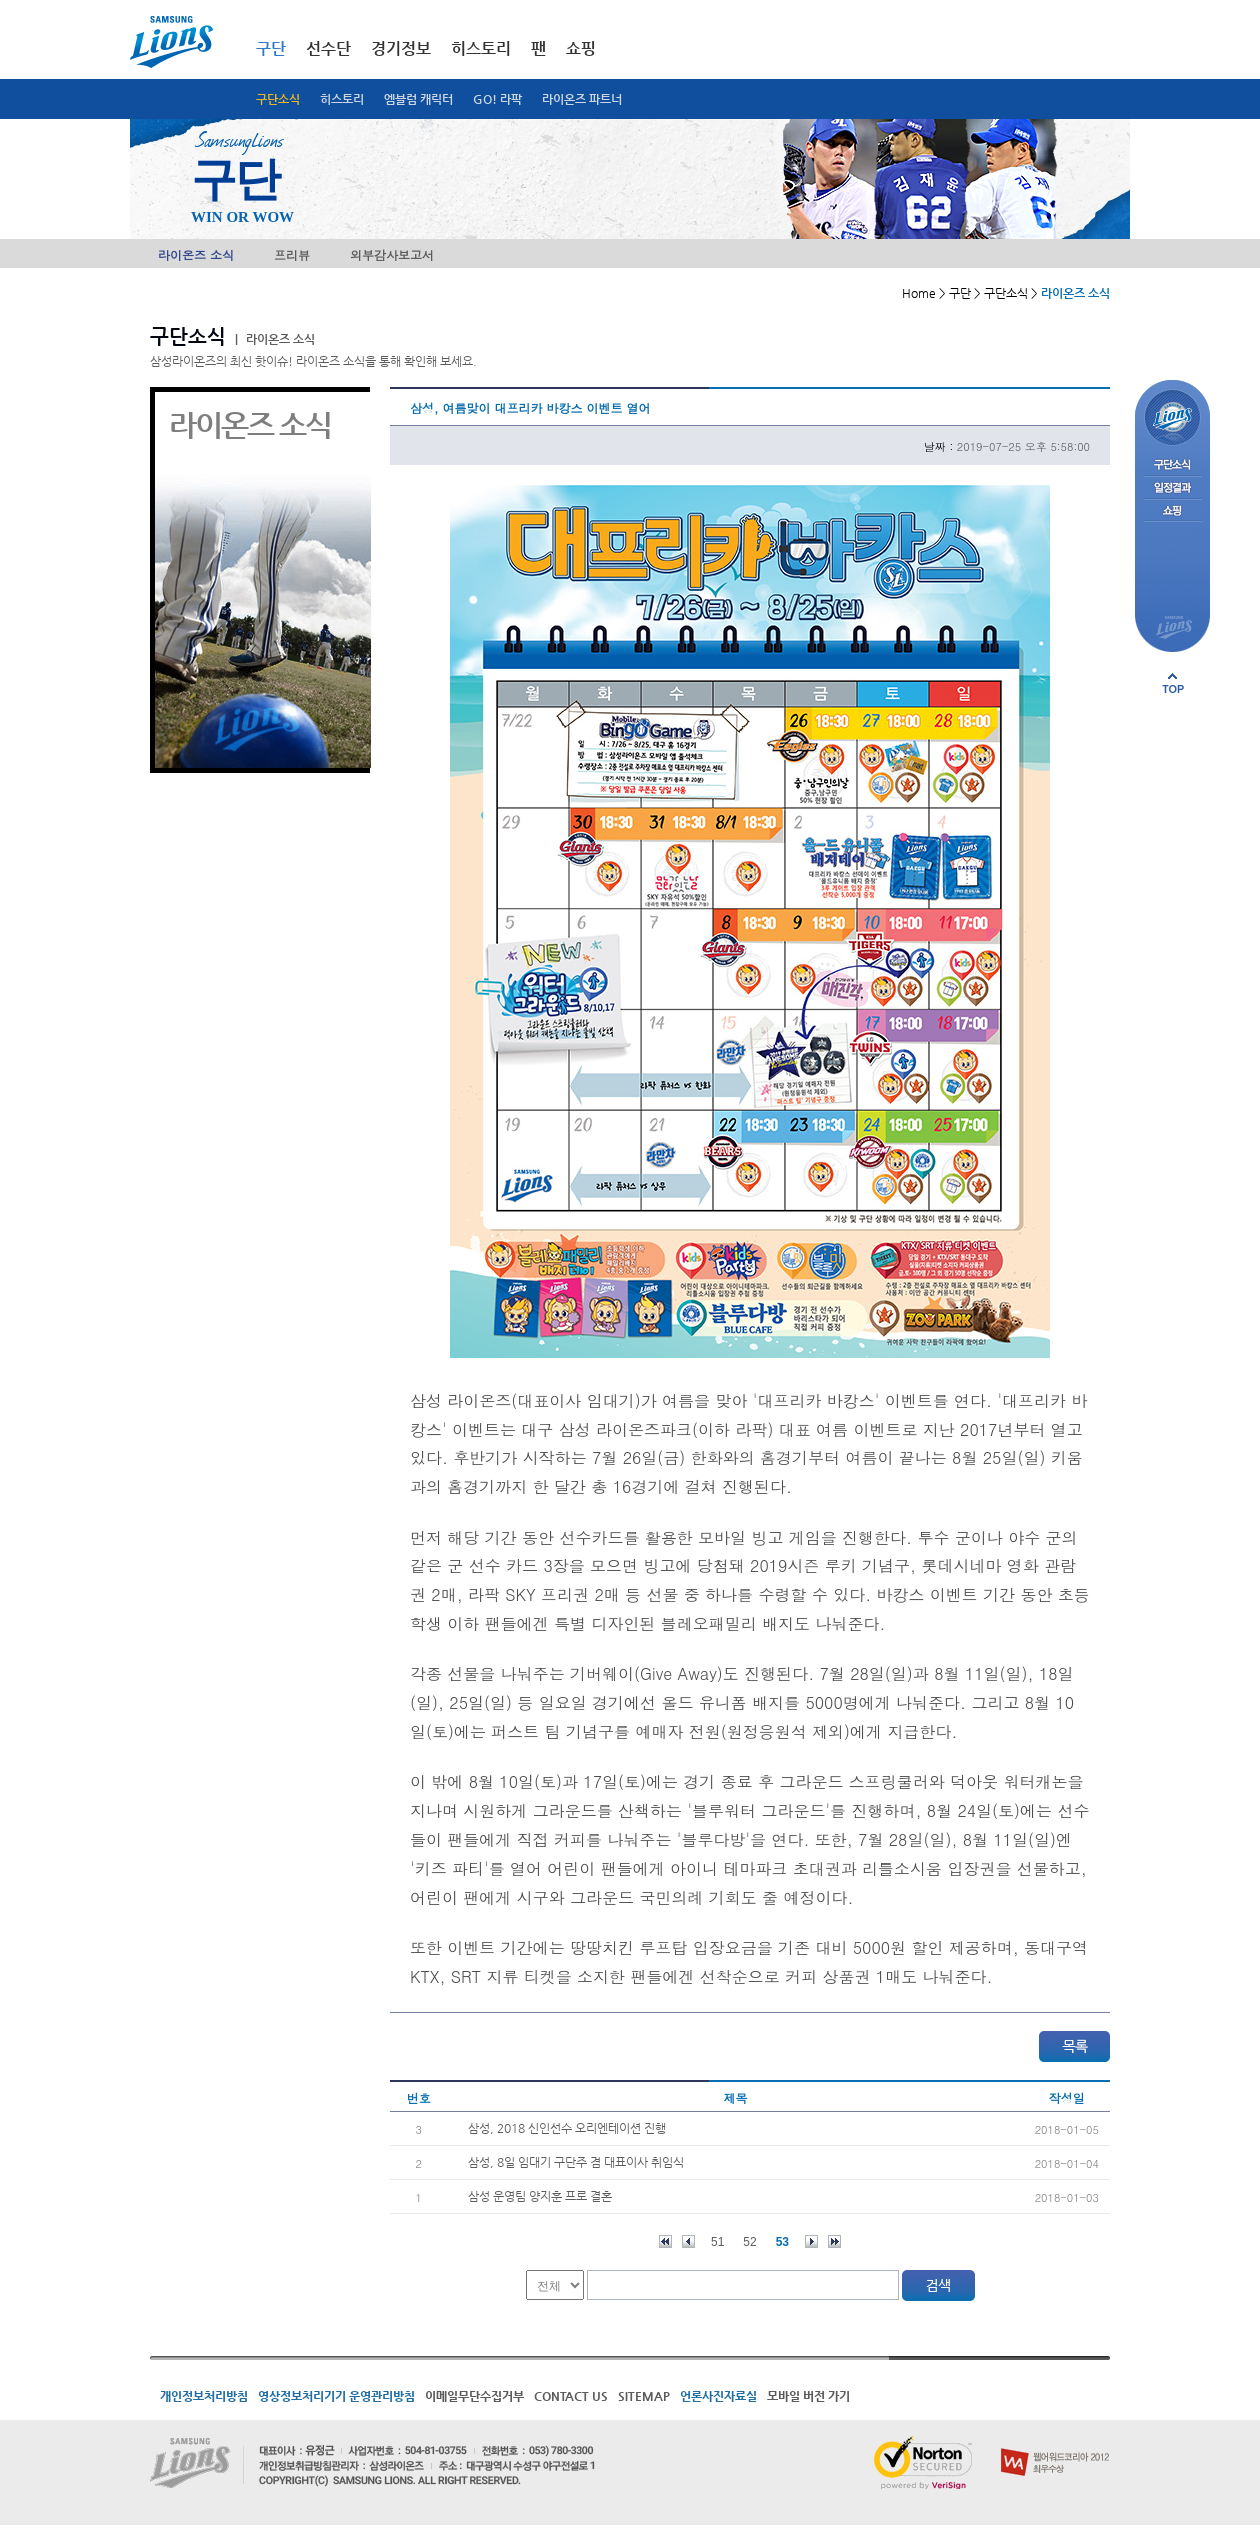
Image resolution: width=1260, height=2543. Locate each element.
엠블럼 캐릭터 (418, 99)
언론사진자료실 (718, 2396)
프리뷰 (292, 254)
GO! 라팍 (497, 99)
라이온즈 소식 (196, 254)
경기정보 (401, 48)
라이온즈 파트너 (582, 99)
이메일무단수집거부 (474, 2396)
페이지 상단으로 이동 (1173, 683)
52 (749, 2242)
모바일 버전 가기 (808, 2396)
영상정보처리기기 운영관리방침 (336, 2396)
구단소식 (278, 99)
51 (717, 2242)
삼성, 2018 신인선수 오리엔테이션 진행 (567, 2128)
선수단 (328, 48)
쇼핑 (581, 48)
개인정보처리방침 (204, 2396)
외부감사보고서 (392, 254)
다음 (811, 2241)
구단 (271, 48)
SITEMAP (644, 2396)
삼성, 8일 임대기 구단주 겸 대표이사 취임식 (576, 2162)
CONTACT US (571, 2396)
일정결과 (1172, 488)
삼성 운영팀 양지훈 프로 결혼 (540, 2196)
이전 (688, 2241)
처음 (665, 2241)
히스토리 (342, 99)
